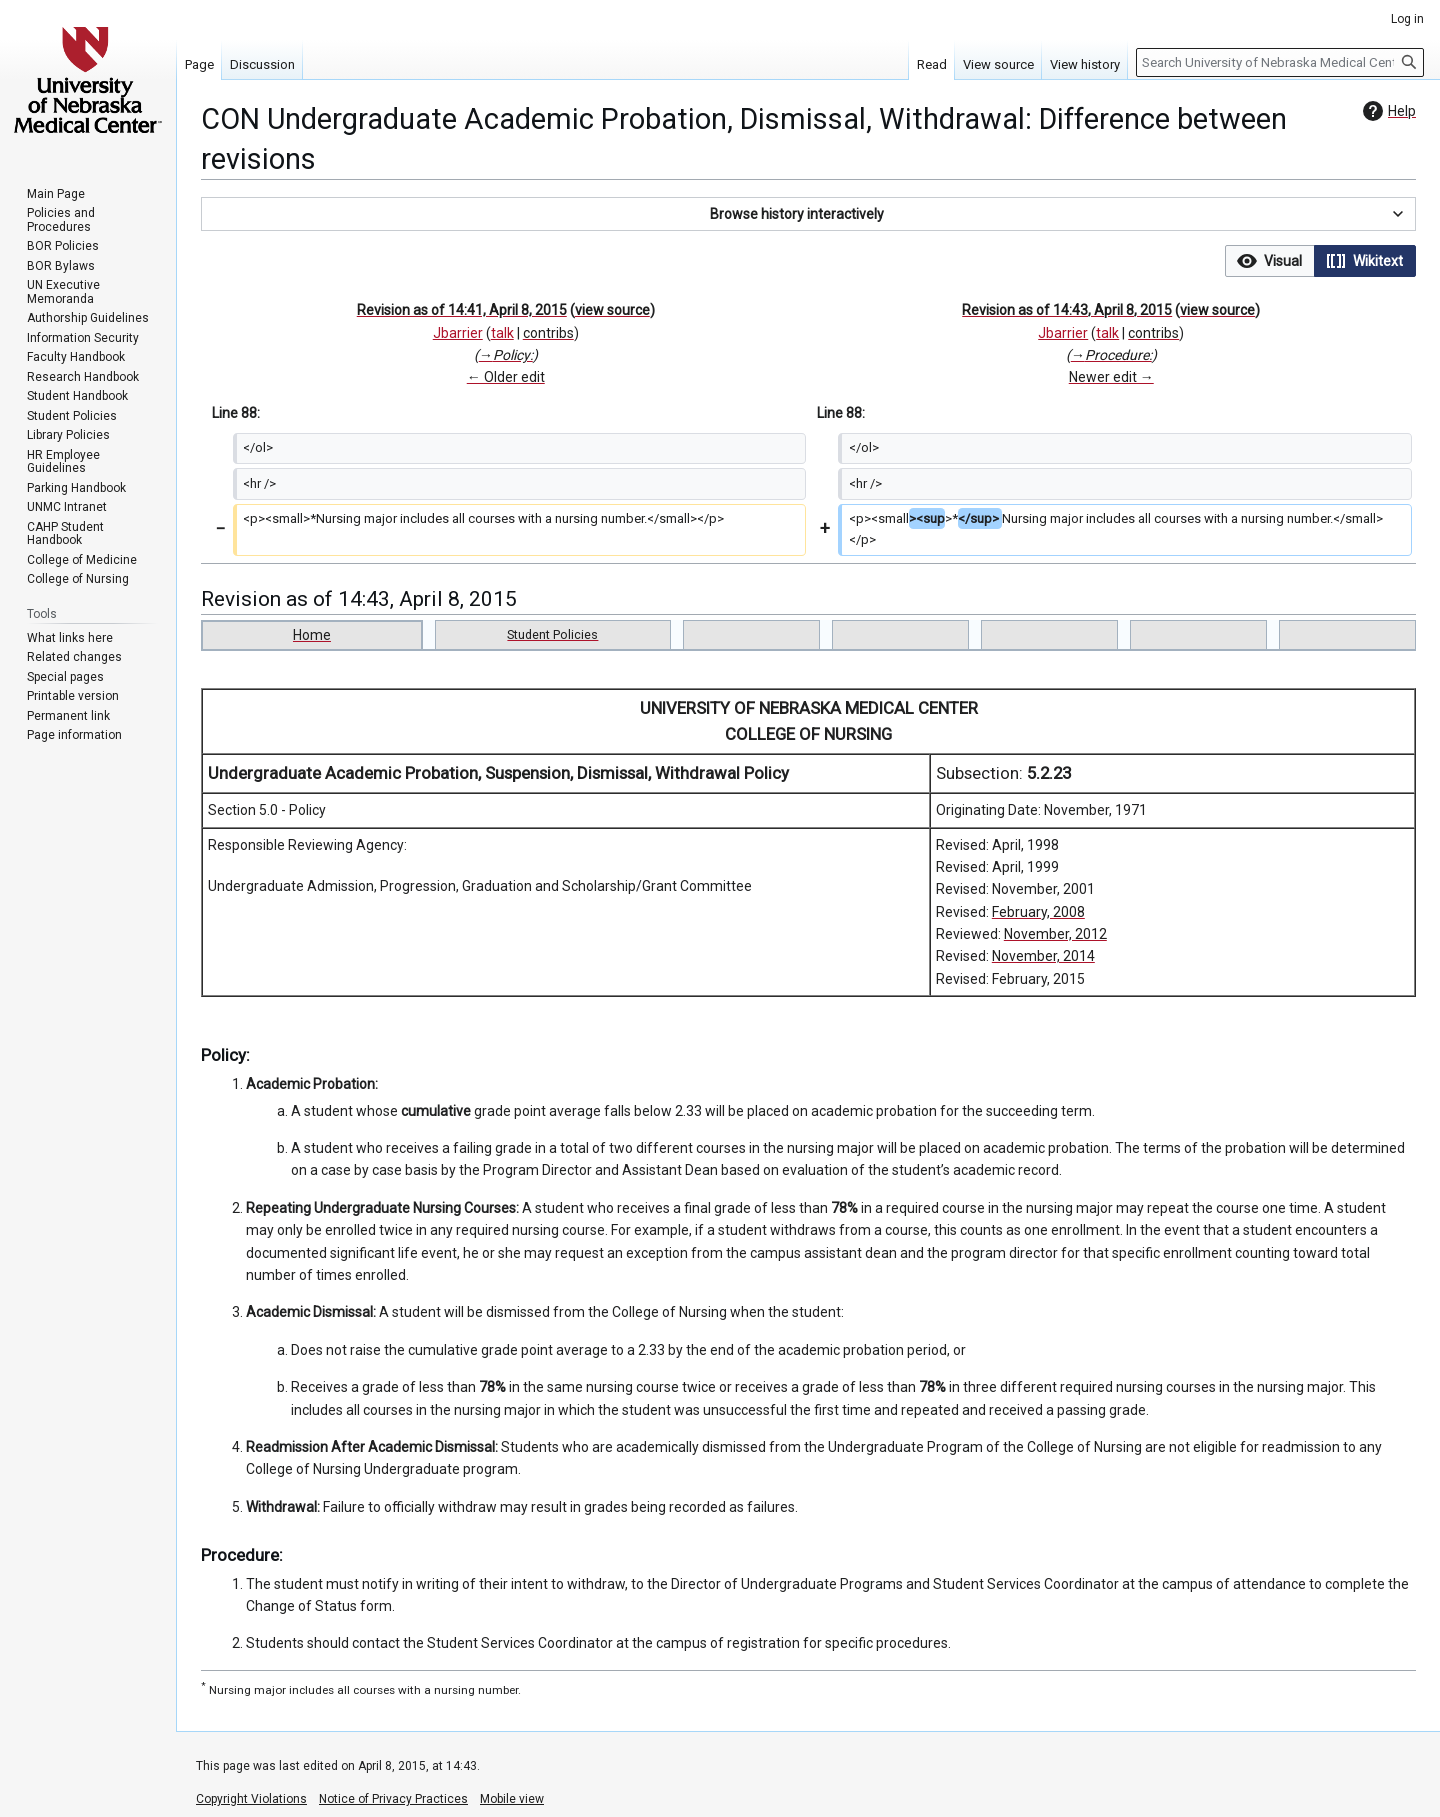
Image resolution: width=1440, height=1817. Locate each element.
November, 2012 (1055, 934)
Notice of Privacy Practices (393, 1799)
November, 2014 (1043, 956)
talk (502, 333)
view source (612, 310)
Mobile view (512, 1799)
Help (1387, 111)
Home (312, 635)
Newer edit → (1111, 377)
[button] (808, 214)
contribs (548, 333)
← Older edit (506, 377)
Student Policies (552, 634)
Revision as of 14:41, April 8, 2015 (462, 310)
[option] (1269, 260)
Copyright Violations (251, 1799)
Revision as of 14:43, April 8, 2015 (1067, 310)
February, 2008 (1038, 912)
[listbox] (1320, 261)
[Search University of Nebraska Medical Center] (1280, 62)
